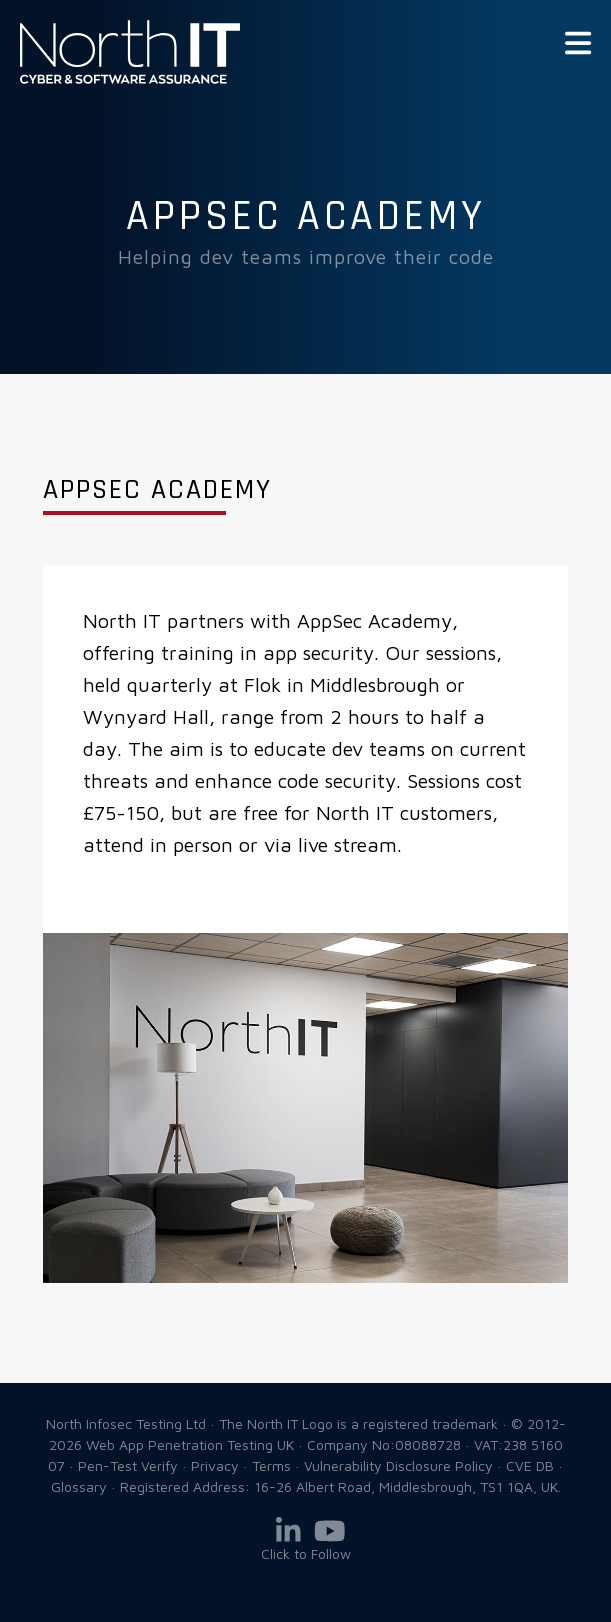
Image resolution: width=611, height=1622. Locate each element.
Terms (271, 1465)
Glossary (79, 1486)
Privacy (215, 1465)
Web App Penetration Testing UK (130, 80)
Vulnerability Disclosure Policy (398, 1465)
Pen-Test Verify (128, 1465)
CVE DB (530, 1465)
